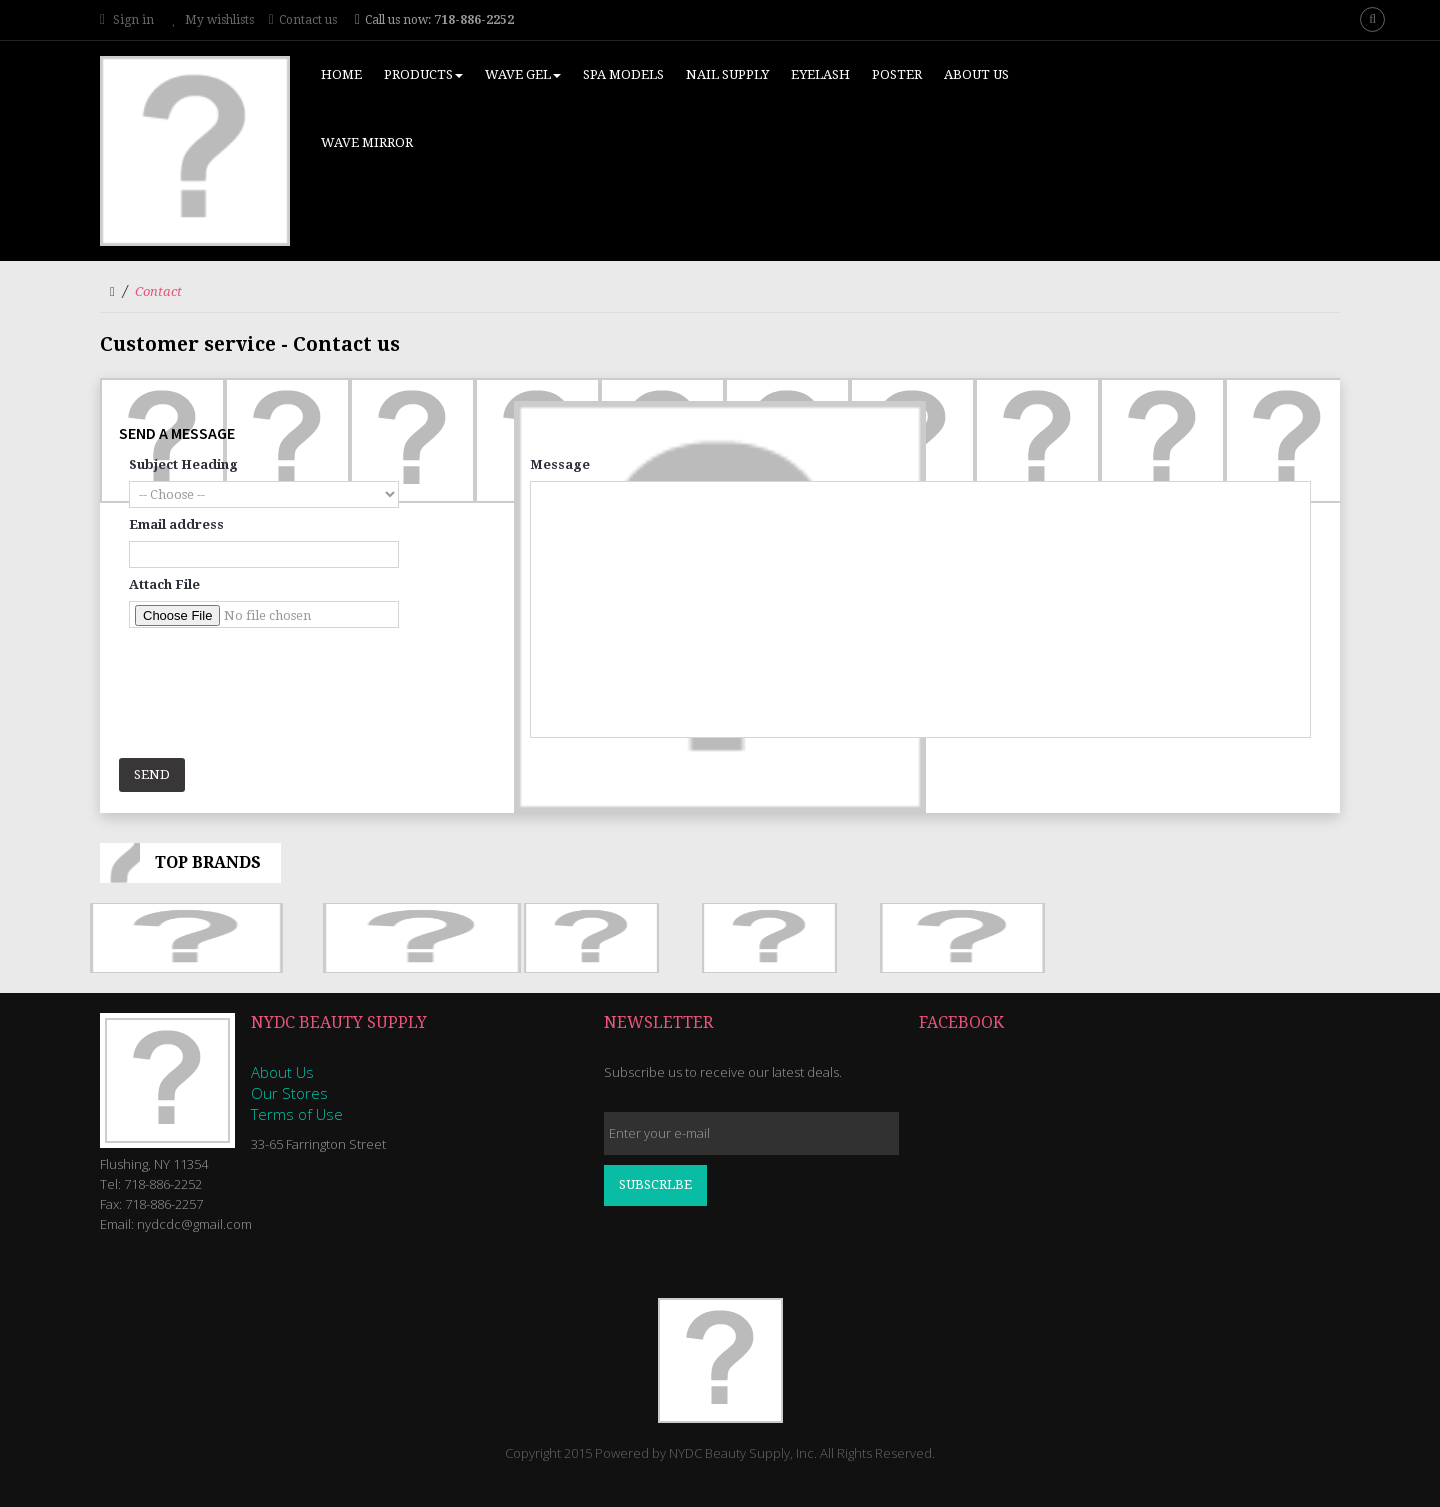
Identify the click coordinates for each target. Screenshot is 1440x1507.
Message (560, 464)
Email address (176, 524)
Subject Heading (183, 464)
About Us (282, 1072)
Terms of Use (297, 1114)
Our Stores (289, 1093)
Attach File (164, 584)
